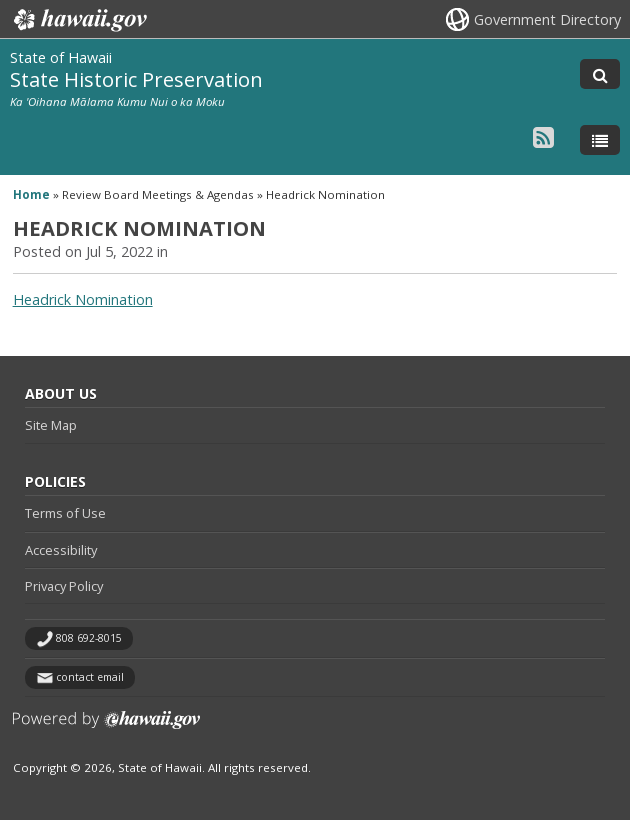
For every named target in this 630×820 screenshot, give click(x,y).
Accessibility (61, 550)
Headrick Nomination (83, 299)
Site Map (51, 425)
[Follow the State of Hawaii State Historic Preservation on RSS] (543, 136)
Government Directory (547, 19)
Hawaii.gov (78, 20)
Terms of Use (65, 513)
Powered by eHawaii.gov (106, 727)
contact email (90, 677)
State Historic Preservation (136, 79)
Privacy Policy (64, 586)
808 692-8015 (89, 638)
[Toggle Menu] (600, 140)
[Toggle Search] (600, 74)
